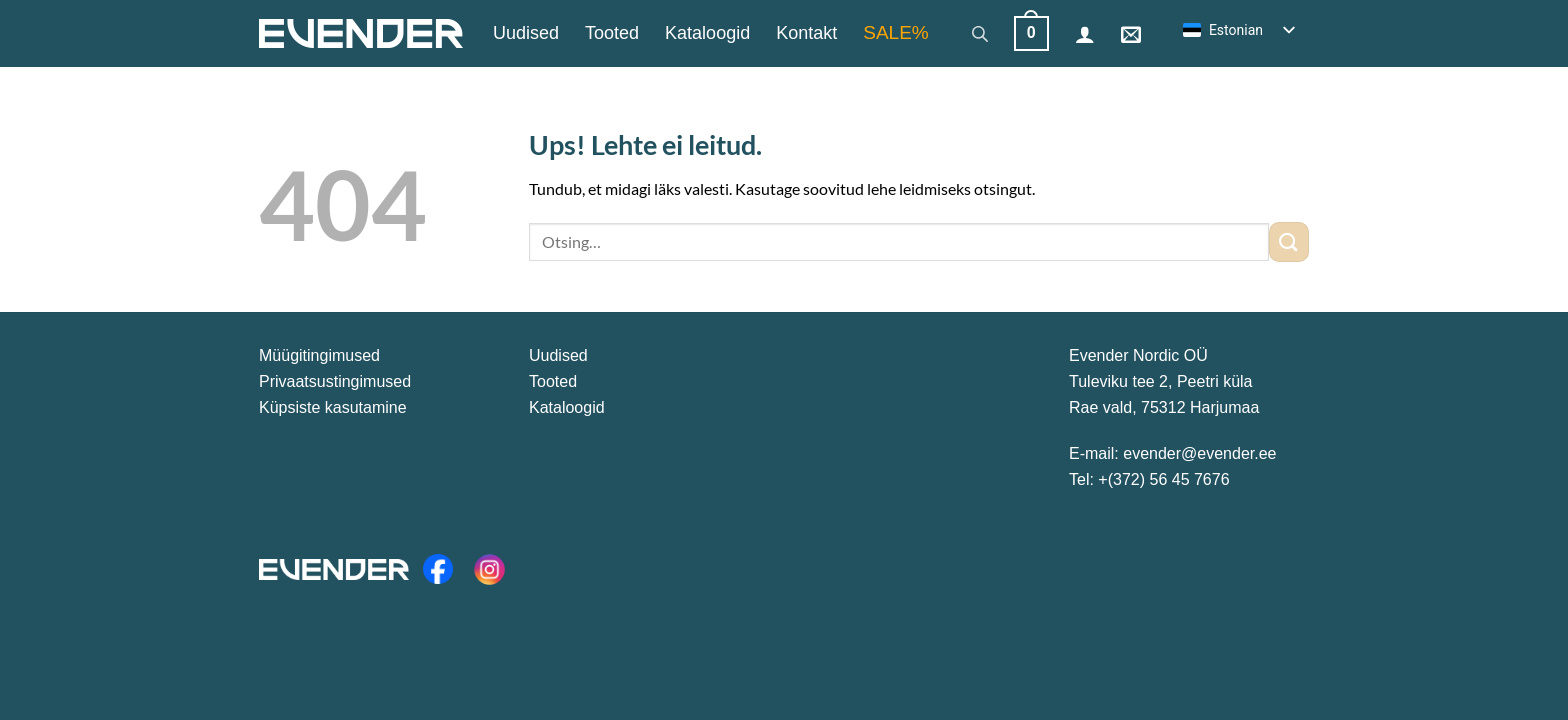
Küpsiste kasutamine (333, 407)
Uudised (526, 33)
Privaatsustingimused (335, 381)
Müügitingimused (319, 355)
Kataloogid (707, 33)
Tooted (612, 33)
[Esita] (1289, 241)
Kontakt (806, 33)
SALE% (895, 32)
